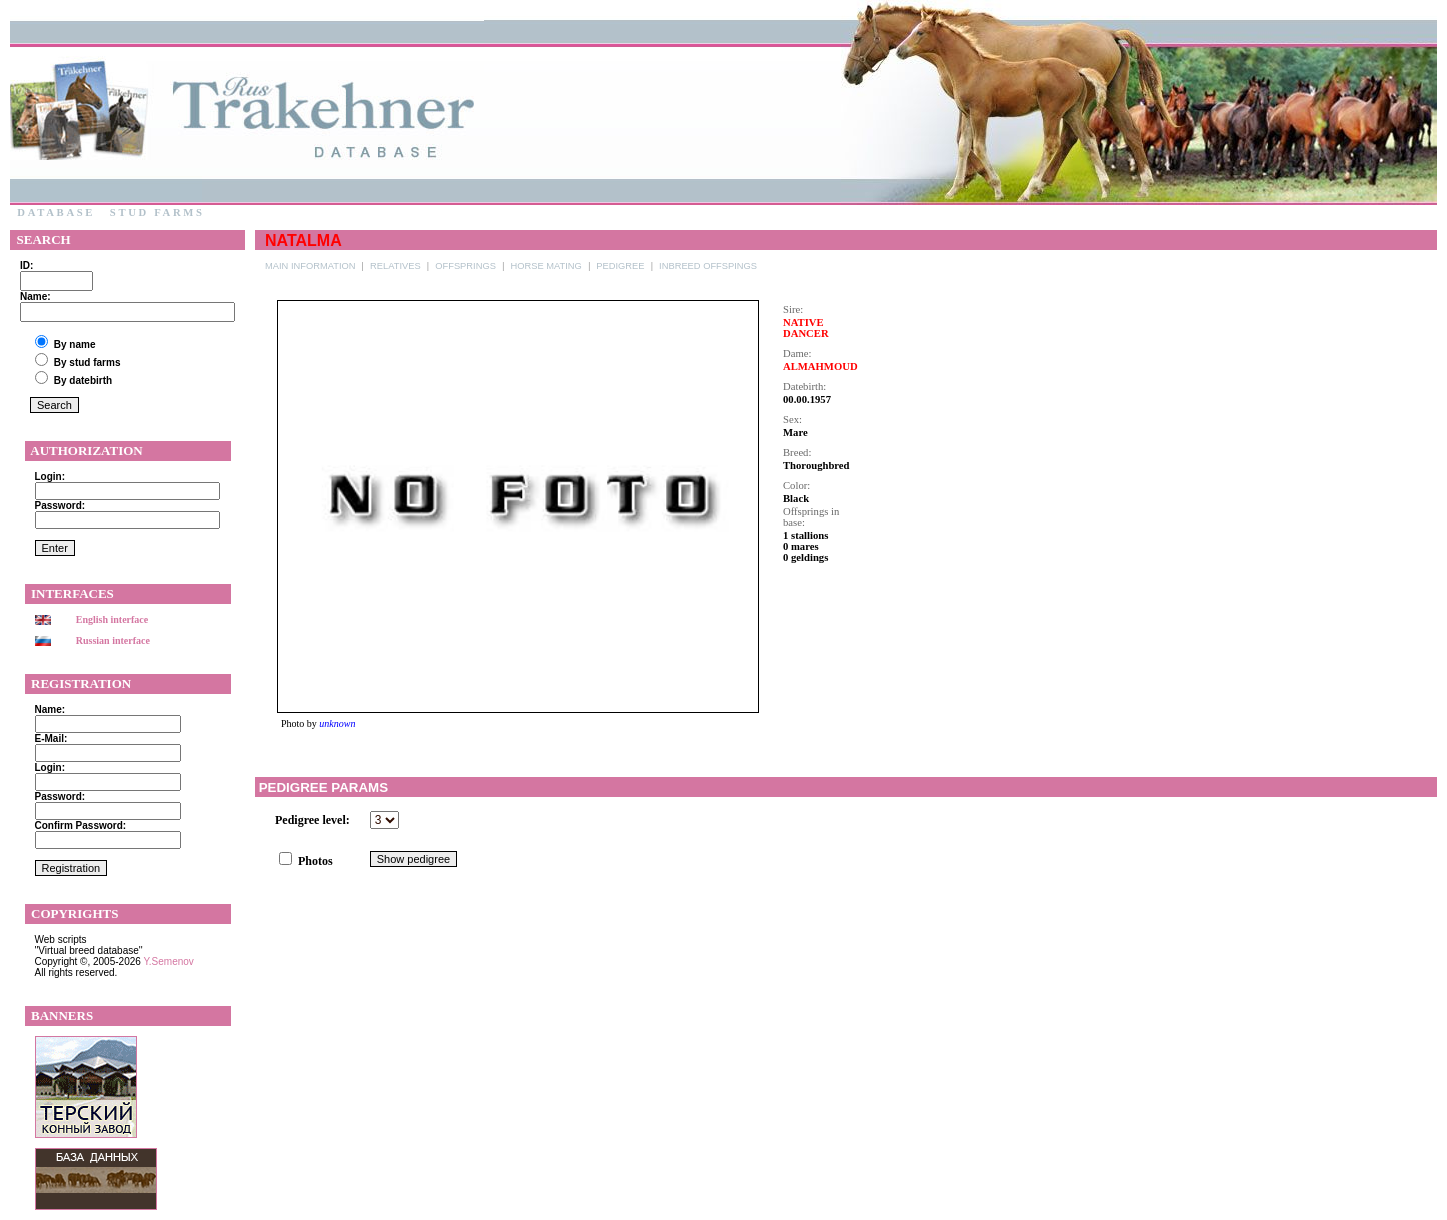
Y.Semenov (168, 961)
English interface (112, 619)
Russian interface (113, 640)
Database (56, 212)
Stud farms (157, 212)
